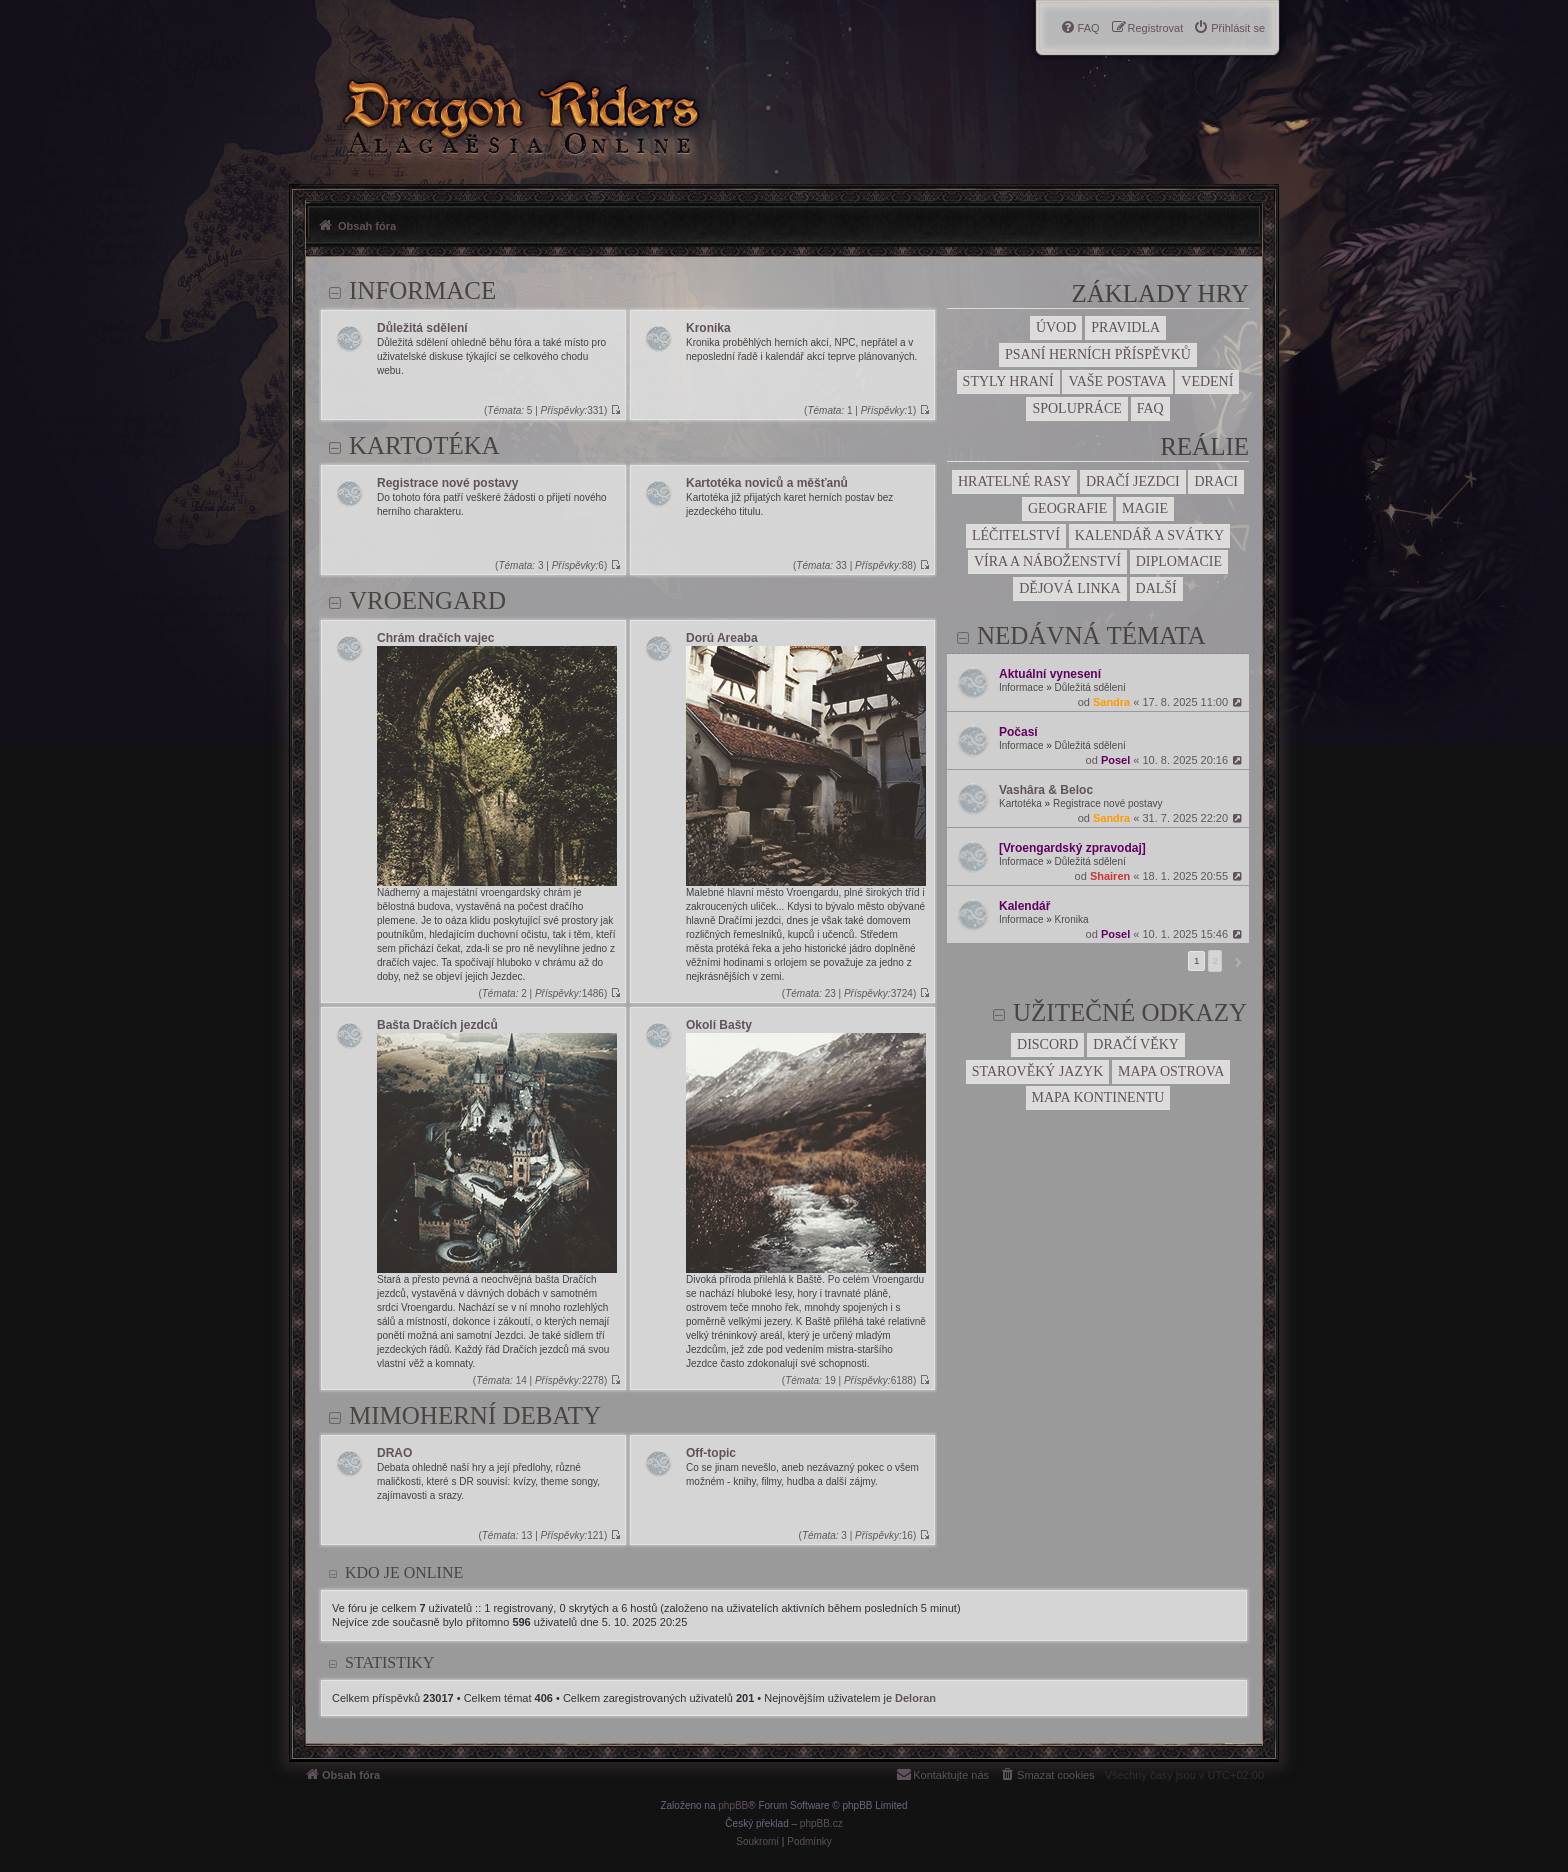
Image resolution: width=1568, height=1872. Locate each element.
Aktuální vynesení (1050, 674)
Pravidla (1125, 327)
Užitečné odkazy (1130, 1012)
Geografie (1067, 508)
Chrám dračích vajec (435, 638)
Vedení (1207, 381)
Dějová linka (1070, 588)
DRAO (394, 1453)
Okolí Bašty (719, 1025)
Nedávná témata (1091, 635)
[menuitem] (1229, 28)
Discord (1047, 1044)
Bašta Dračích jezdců (437, 1025)
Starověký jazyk (1038, 1071)
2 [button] (1215, 960)
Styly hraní (1008, 381)
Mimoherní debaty (475, 1415)
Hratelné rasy (1014, 481)
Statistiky (389, 1662)
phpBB (733, 1805)
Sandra (1111, 702)
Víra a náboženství (1047, 561)
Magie (1145, 508)
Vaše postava (1117, 381)
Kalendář (1024, 906)
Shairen (1110, 876)
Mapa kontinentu (1098, 1097)
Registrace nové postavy (1108, 803)
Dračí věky (1136, 1044)
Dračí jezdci (1133, 481)
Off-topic (711, 1453)
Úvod (1056, 327)
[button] (1235, 961)
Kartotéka (1020, 803)
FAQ (1150, 408)
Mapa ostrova (1171, 1071)
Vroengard (427, 600)
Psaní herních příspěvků (1098, 354)
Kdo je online (404, 1572)
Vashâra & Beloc (1046, 790)
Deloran (915, 1698)
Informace (1021, 687)
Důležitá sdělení (1090, 687)
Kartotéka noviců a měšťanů (767, 483)
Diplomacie (1179, 561)
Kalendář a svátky (1149, 535)
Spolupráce (1076, 408)
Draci (1216, 481)
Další (1156, 588)
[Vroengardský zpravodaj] (1072, 848)
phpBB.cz (821, 1823)
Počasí (1018, 732)
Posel (1115, 760)
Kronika (1072, 919)
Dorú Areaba (722, 638)
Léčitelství (1016, 535)
